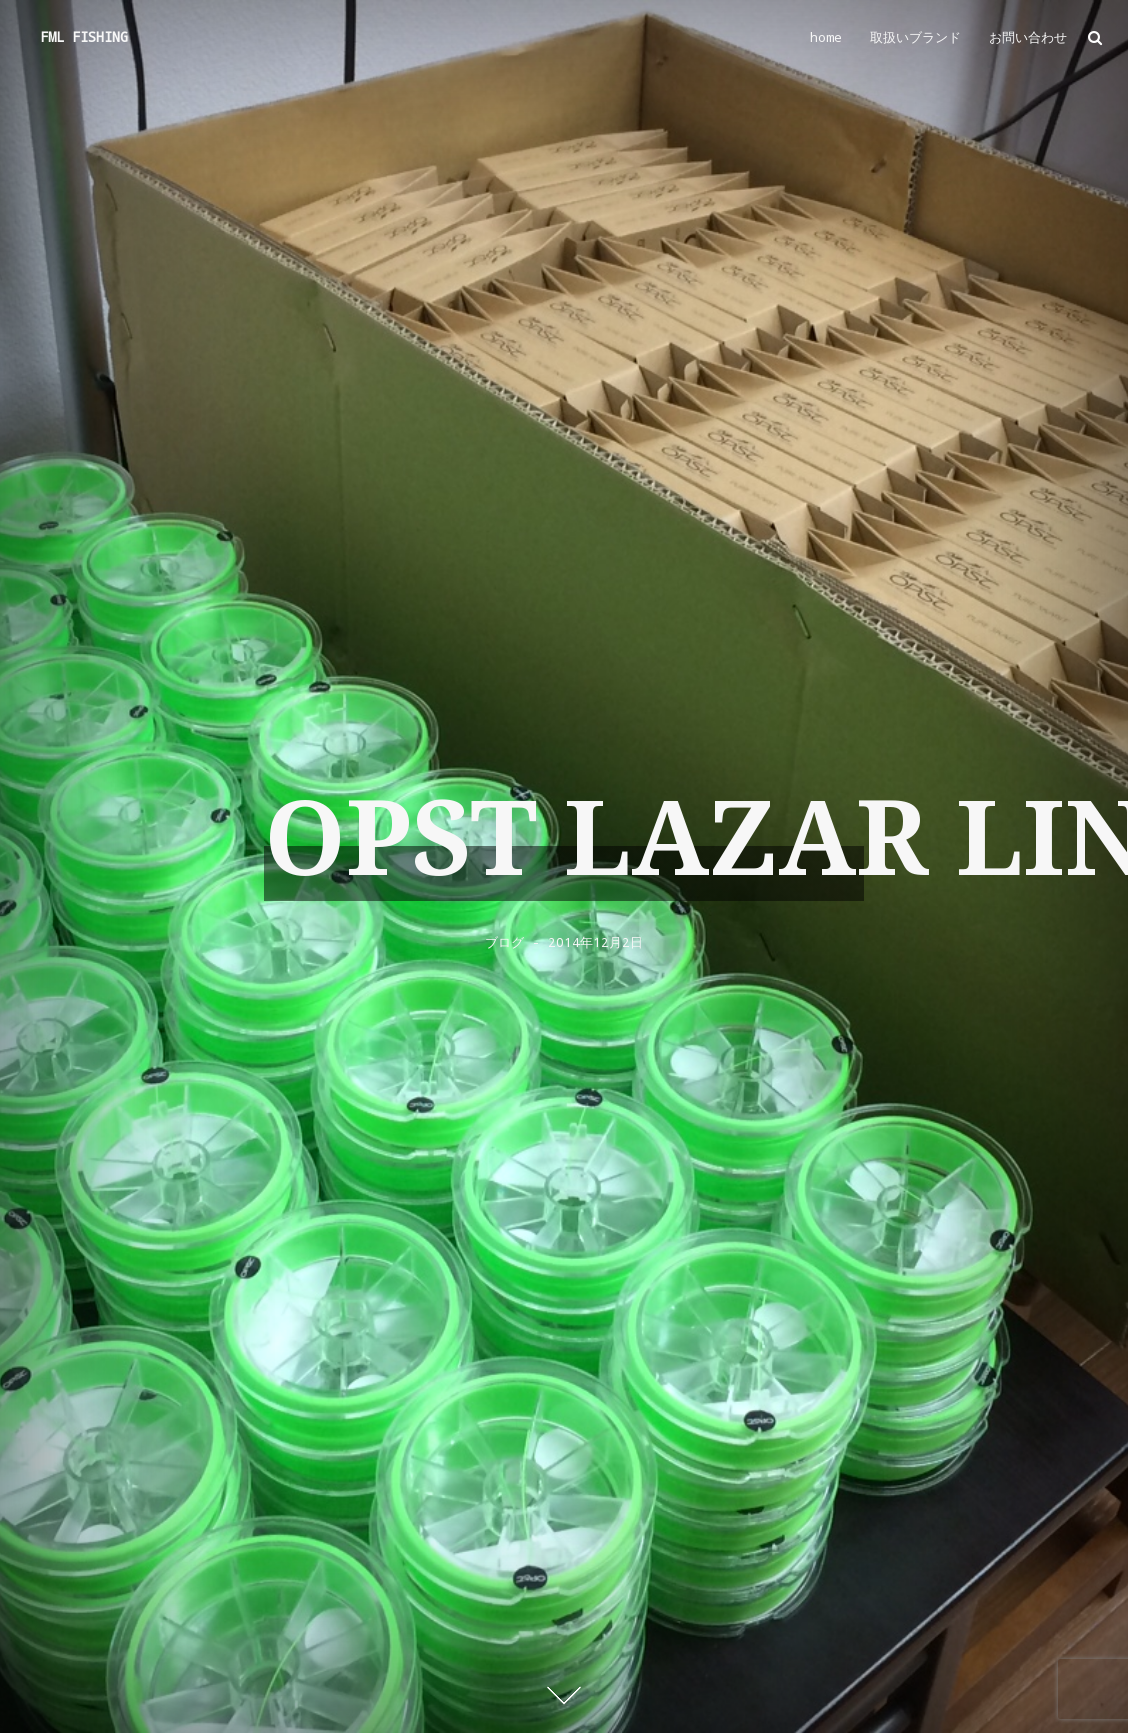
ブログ (504, 942)
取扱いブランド (915, 37)
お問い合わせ (1028, 37)
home (826, 37)
